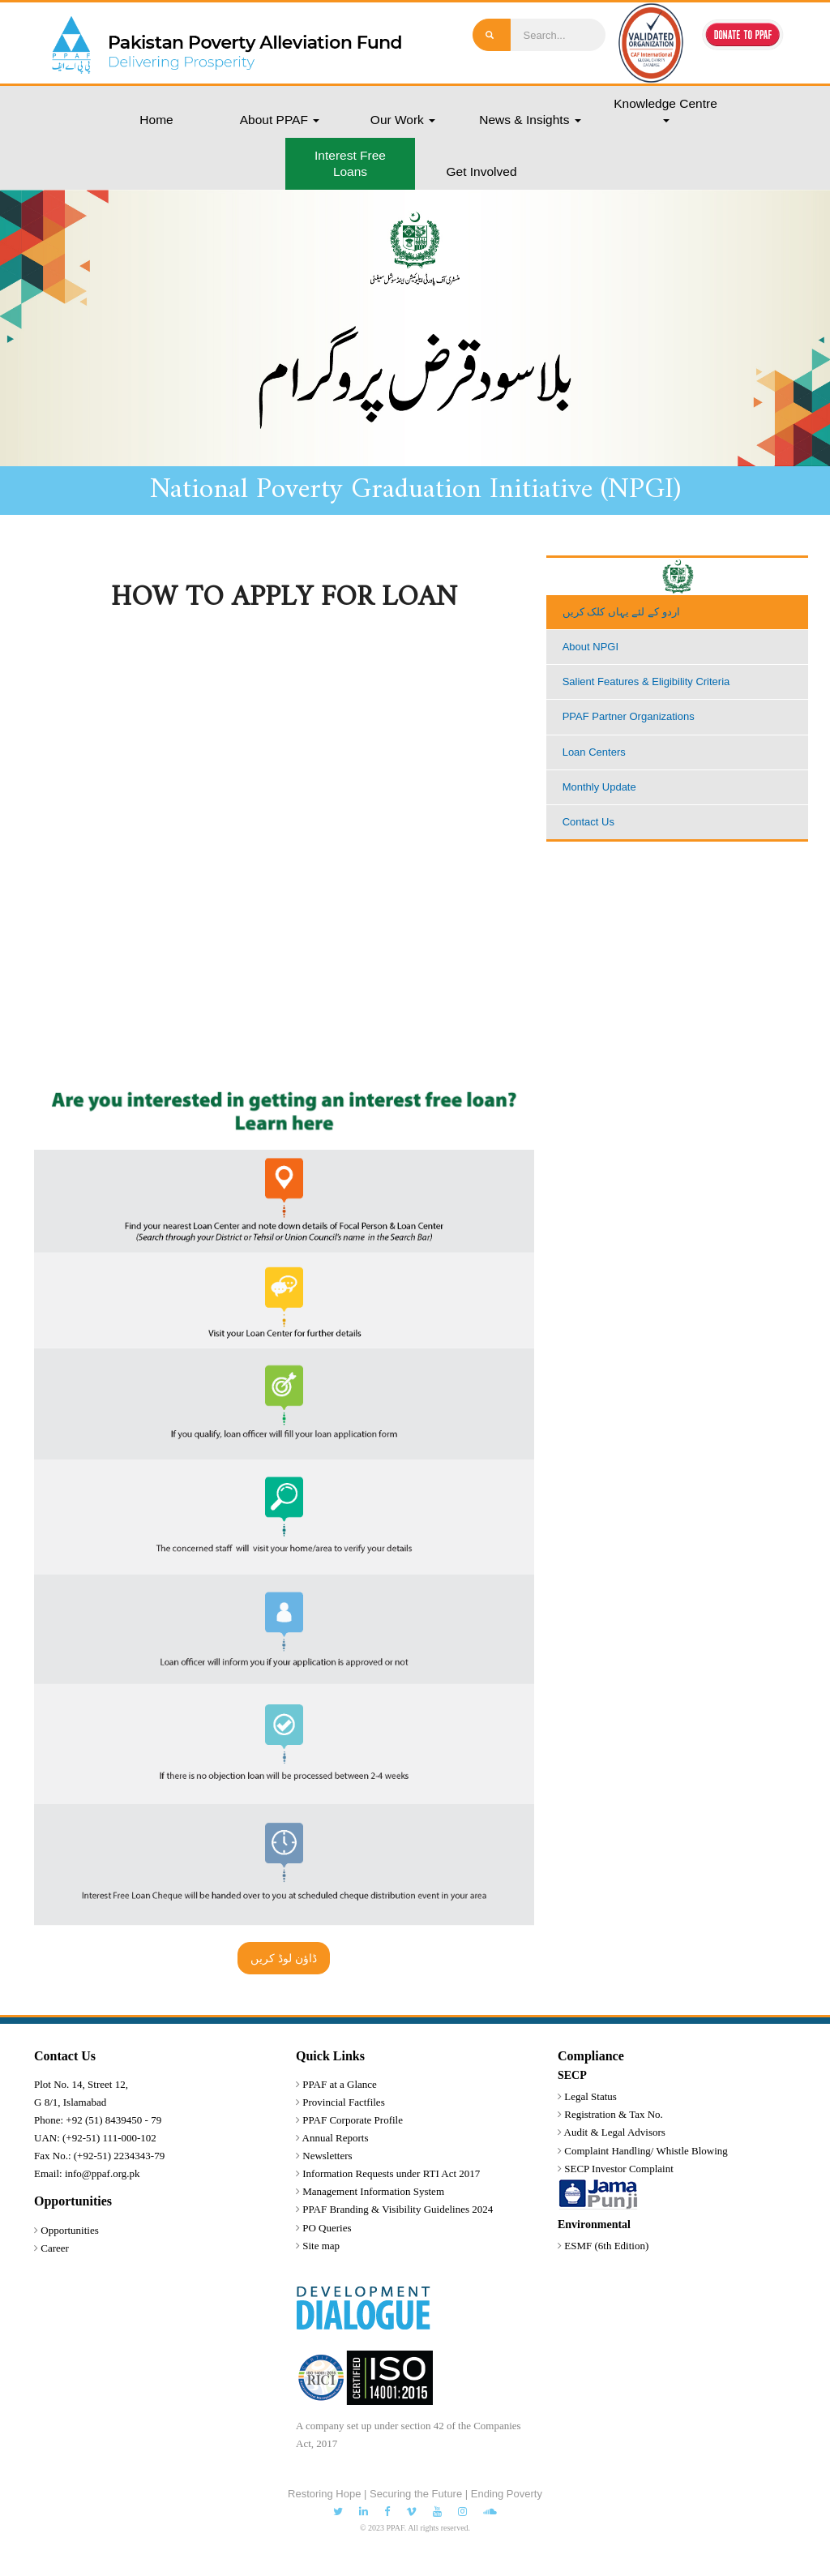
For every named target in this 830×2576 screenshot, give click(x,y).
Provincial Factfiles (343, 2102)
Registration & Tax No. (613, 2114)
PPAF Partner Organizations (629, 716)
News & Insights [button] (529, 119)
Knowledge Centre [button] (665, 109)
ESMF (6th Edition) (606, 2246)
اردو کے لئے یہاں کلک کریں (621, 612)
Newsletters (327, 2156)
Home (156, 119)
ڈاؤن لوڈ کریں (283, 1958)
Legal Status (590, 2096)
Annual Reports (335, 2138)
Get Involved (481, 171)
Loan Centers (594, 752)
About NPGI (590, 647)
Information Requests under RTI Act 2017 (391, 2173)
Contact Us (588, 822)
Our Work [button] (402, 119)
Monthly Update (599, 787)
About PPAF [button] (279, 119)
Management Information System (373, 2191)
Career (55, 2248)
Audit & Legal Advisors (614, 2132)
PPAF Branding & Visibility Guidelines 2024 (397, 2209)
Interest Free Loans (350, 163)
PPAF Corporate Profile (352, 2120)
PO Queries (326, 2228)
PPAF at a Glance (339, 2084)
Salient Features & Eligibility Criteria (646, 681)
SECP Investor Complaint (619, 2168)
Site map (321, 2246)
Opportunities (70, 2230)
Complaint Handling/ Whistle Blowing (646, 2151)
